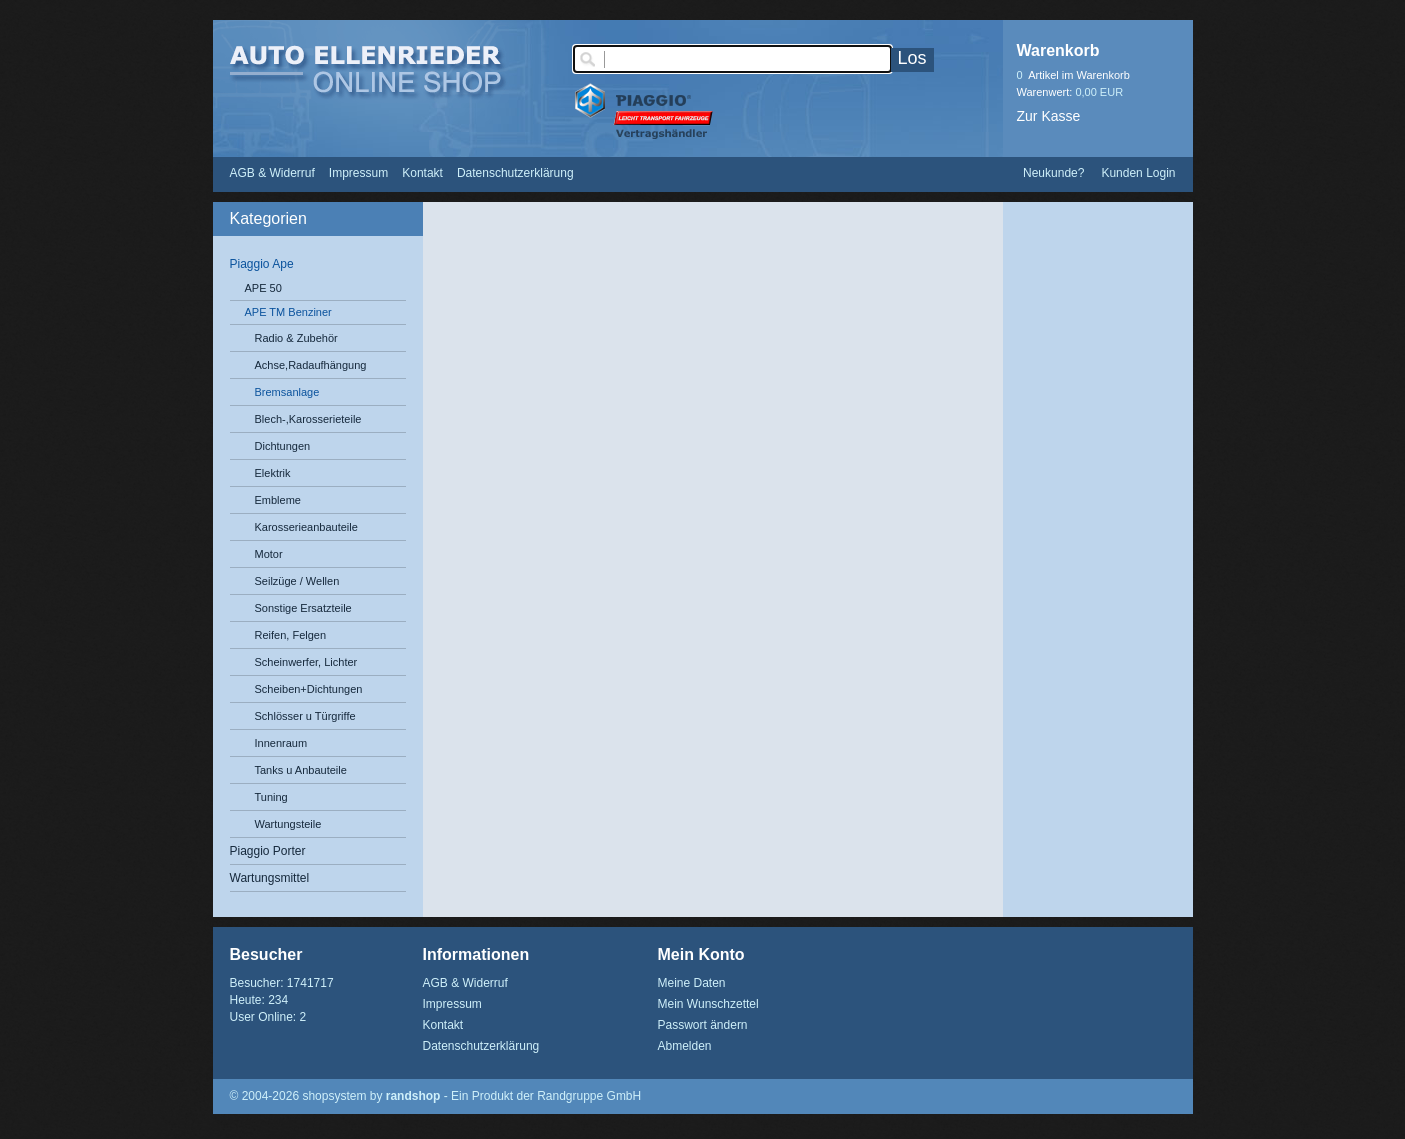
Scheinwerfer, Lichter (306, 662)
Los (912, 58)
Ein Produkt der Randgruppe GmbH (546, 1096)
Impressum (358, 173)
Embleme (278, 500)
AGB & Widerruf (272, 173)
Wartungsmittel (270, 878)
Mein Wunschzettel (708, 1004)
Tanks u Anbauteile (301, 770)
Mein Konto (701, 954)
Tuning (271, 797)
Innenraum (281, 743)
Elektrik (273, 473)
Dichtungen (283, 446)
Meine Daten (692, 983)
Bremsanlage (287, 392)
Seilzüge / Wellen (297, 581)
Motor (269, 554)
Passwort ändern (703, 1025)
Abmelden (685, 1046)
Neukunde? (1053, 173)
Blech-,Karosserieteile (308, 419)
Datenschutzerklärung (515, 173)
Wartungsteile (288, 824)
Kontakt (422, 173)
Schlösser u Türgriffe (305, 716)
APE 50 (263, 288)
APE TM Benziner (288, 312)
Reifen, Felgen (291, 635)
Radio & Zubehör (296, 338)
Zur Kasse (1049, 116)
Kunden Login (1138, 173)
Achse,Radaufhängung (311, 365)
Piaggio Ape (262, 264)
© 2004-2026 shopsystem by (335, 1096)
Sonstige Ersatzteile (303, 608)
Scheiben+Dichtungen (309, 689)
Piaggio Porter (268, 851)
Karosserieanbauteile (306, 527)
